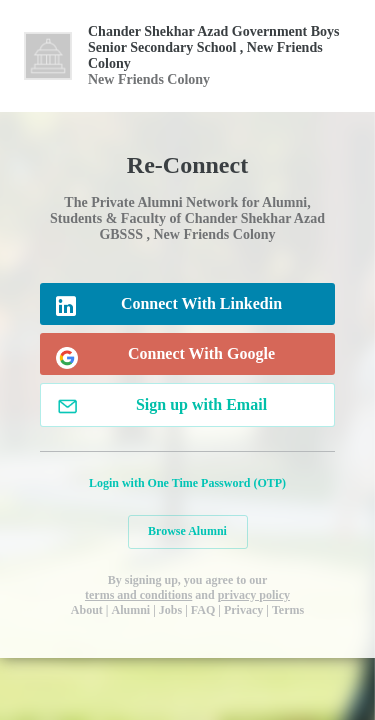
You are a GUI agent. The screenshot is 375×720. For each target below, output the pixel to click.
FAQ (203, 610)
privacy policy (254, 595)
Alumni (131, 610)
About (87, 610)
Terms (288, 610)
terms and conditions (138, 595)
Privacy (243, 610)
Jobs (170, 610)
